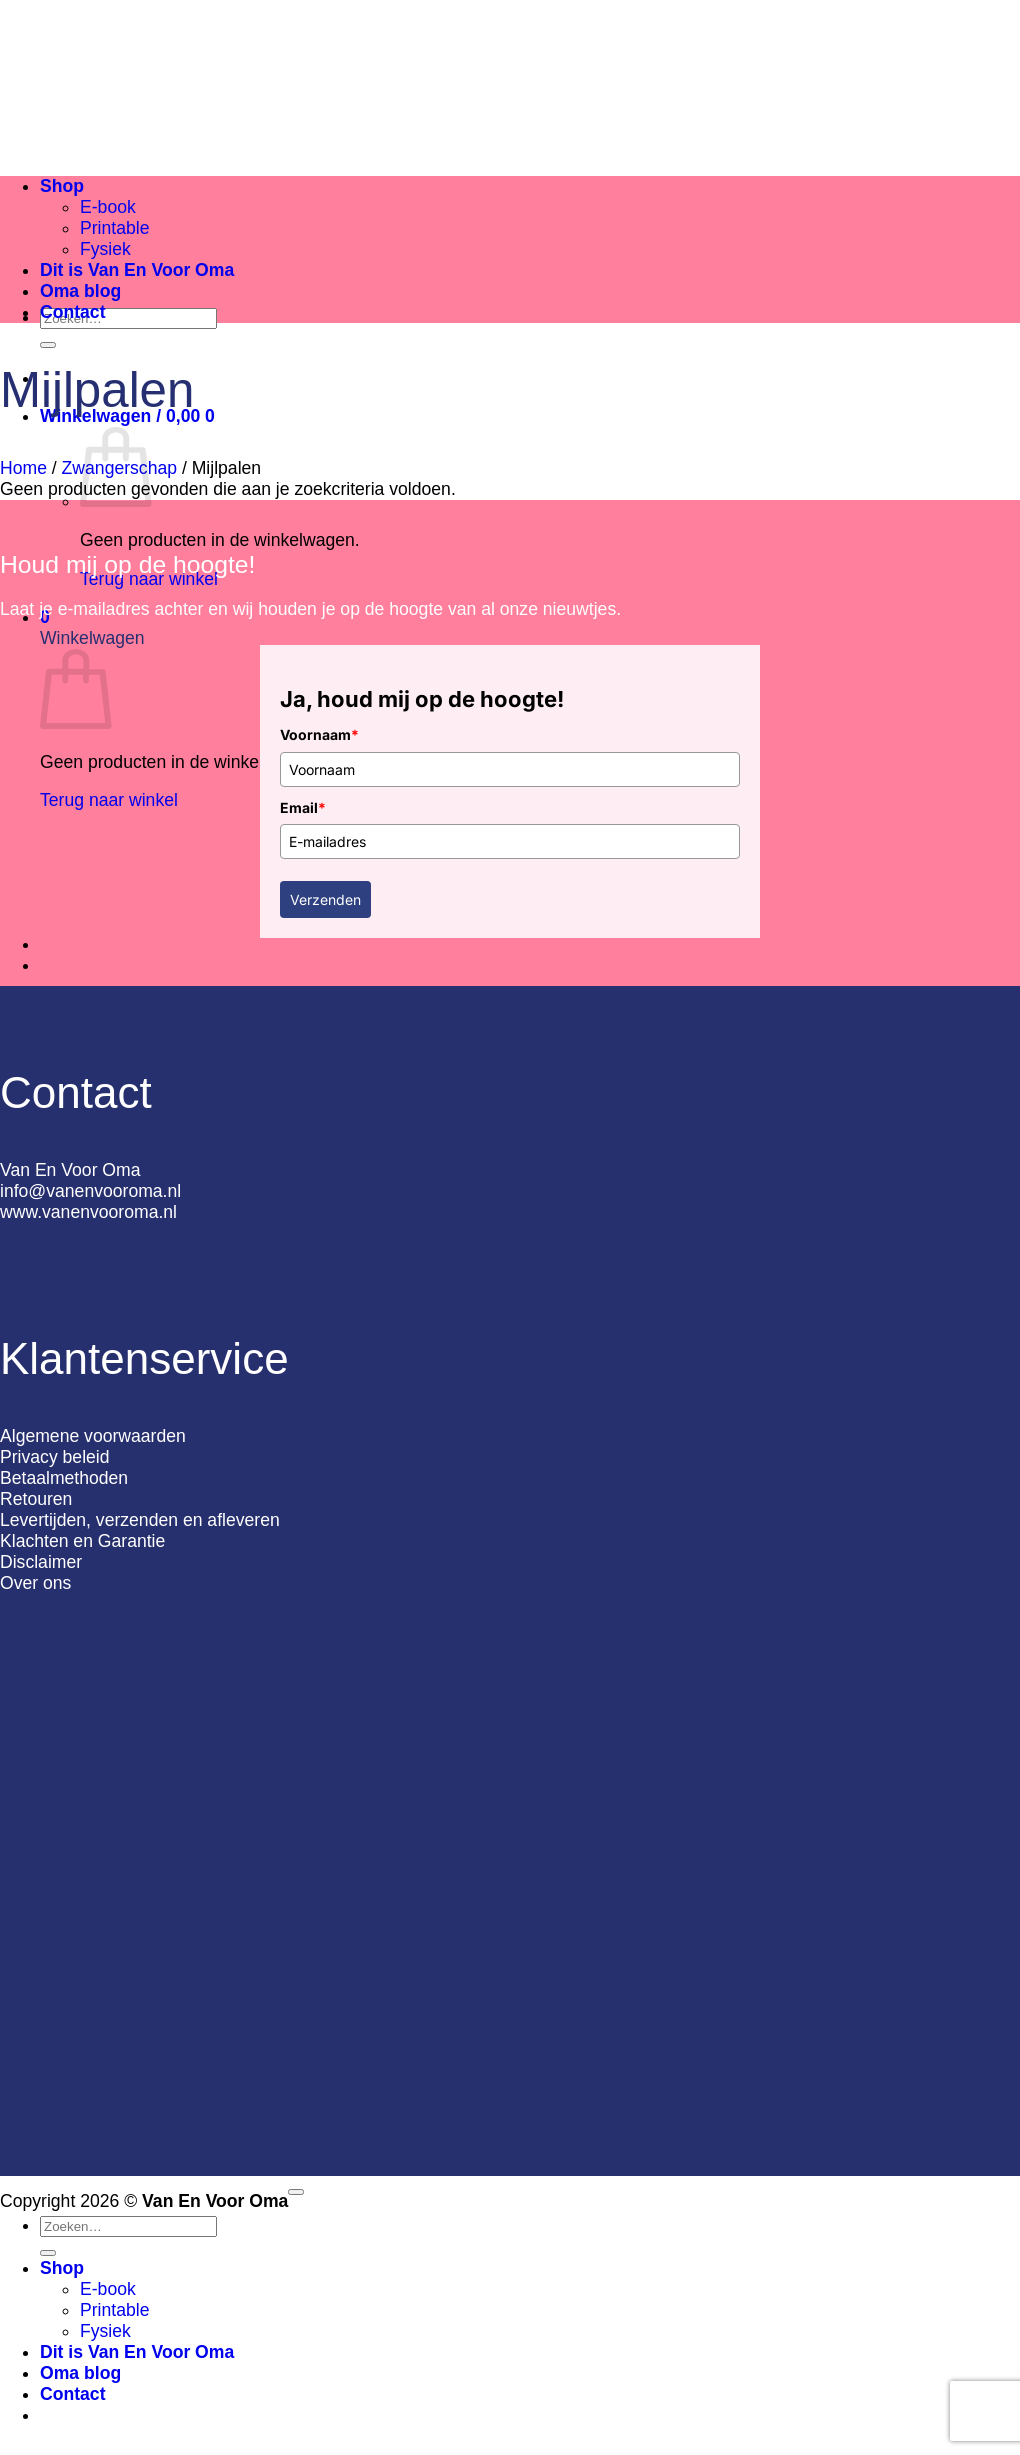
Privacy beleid (55, 1457)
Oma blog (80, 291)
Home (23, 468)
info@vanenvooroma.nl (90, 1191)
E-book (108, 207)
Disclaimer (41, 1562)
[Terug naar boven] (296, 2192)
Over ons (35, 1583)
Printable (114, 228)
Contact (73, 312)
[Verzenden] (48, 345)
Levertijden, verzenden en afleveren (140, 1520)
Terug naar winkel (109, 800)
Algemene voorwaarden (93, 1436)
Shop (62, 186)
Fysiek (105, 249)
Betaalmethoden (64, 1478)
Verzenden (325, 899)
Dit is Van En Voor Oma (137, 270)
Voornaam (319, 734)
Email (303, 807)
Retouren (36, 1499)
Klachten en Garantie (82, 1541)
